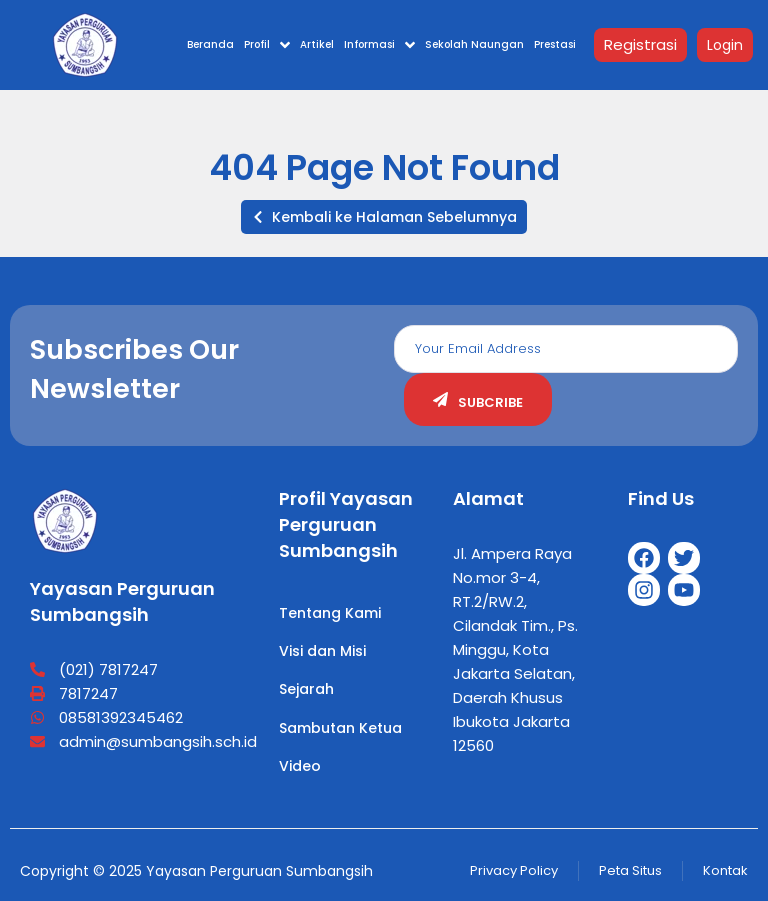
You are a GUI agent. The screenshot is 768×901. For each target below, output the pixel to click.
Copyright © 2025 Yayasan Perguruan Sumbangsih (196, 871)
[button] (384, 217)
